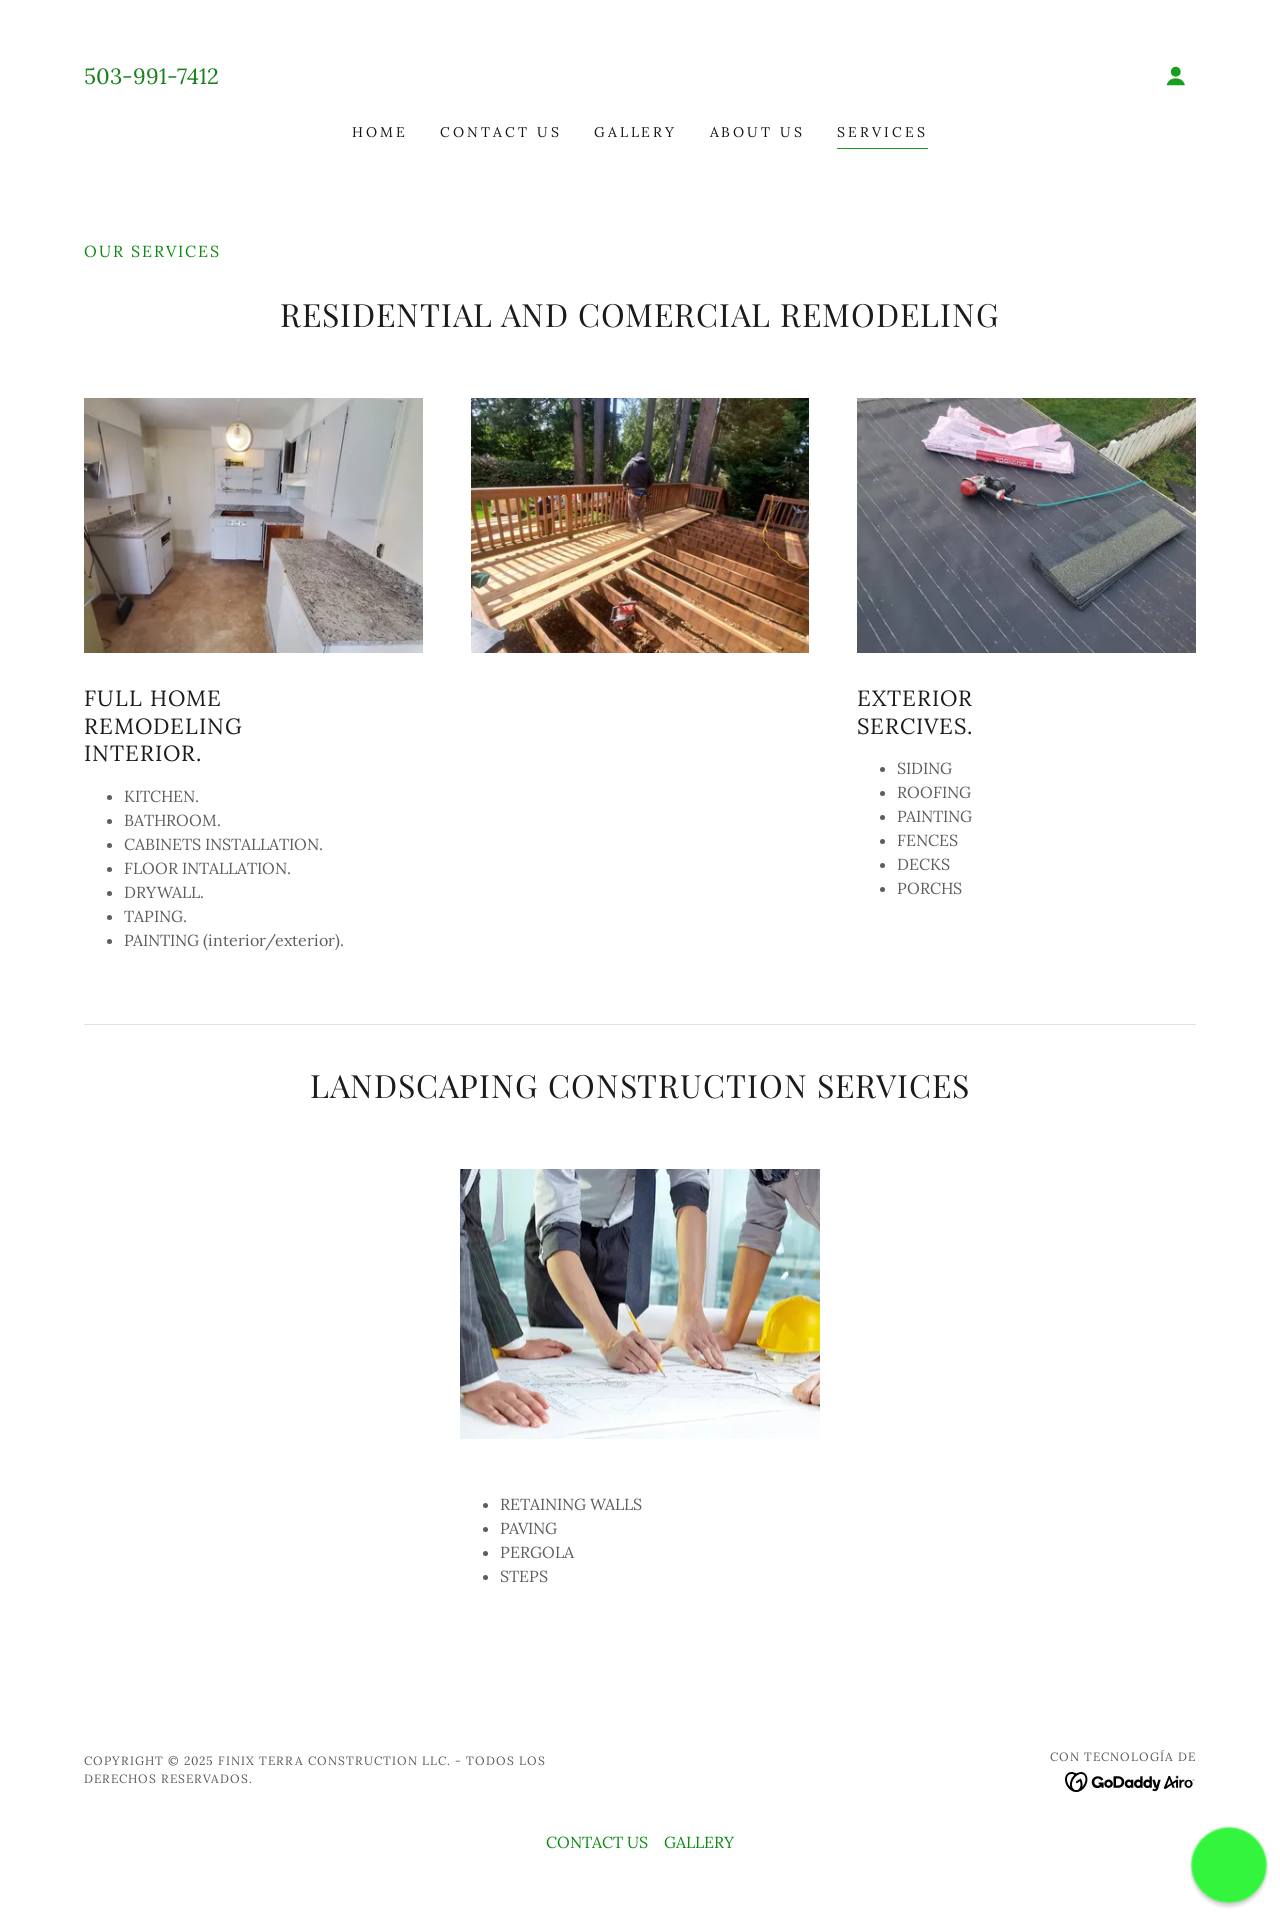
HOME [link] (380, 132)
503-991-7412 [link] (151, 76)
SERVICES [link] (882, 132)
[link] (640, 77)
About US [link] (758, 132)
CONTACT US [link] (501, 132)
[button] (1176, 76)
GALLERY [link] (636, 132)
